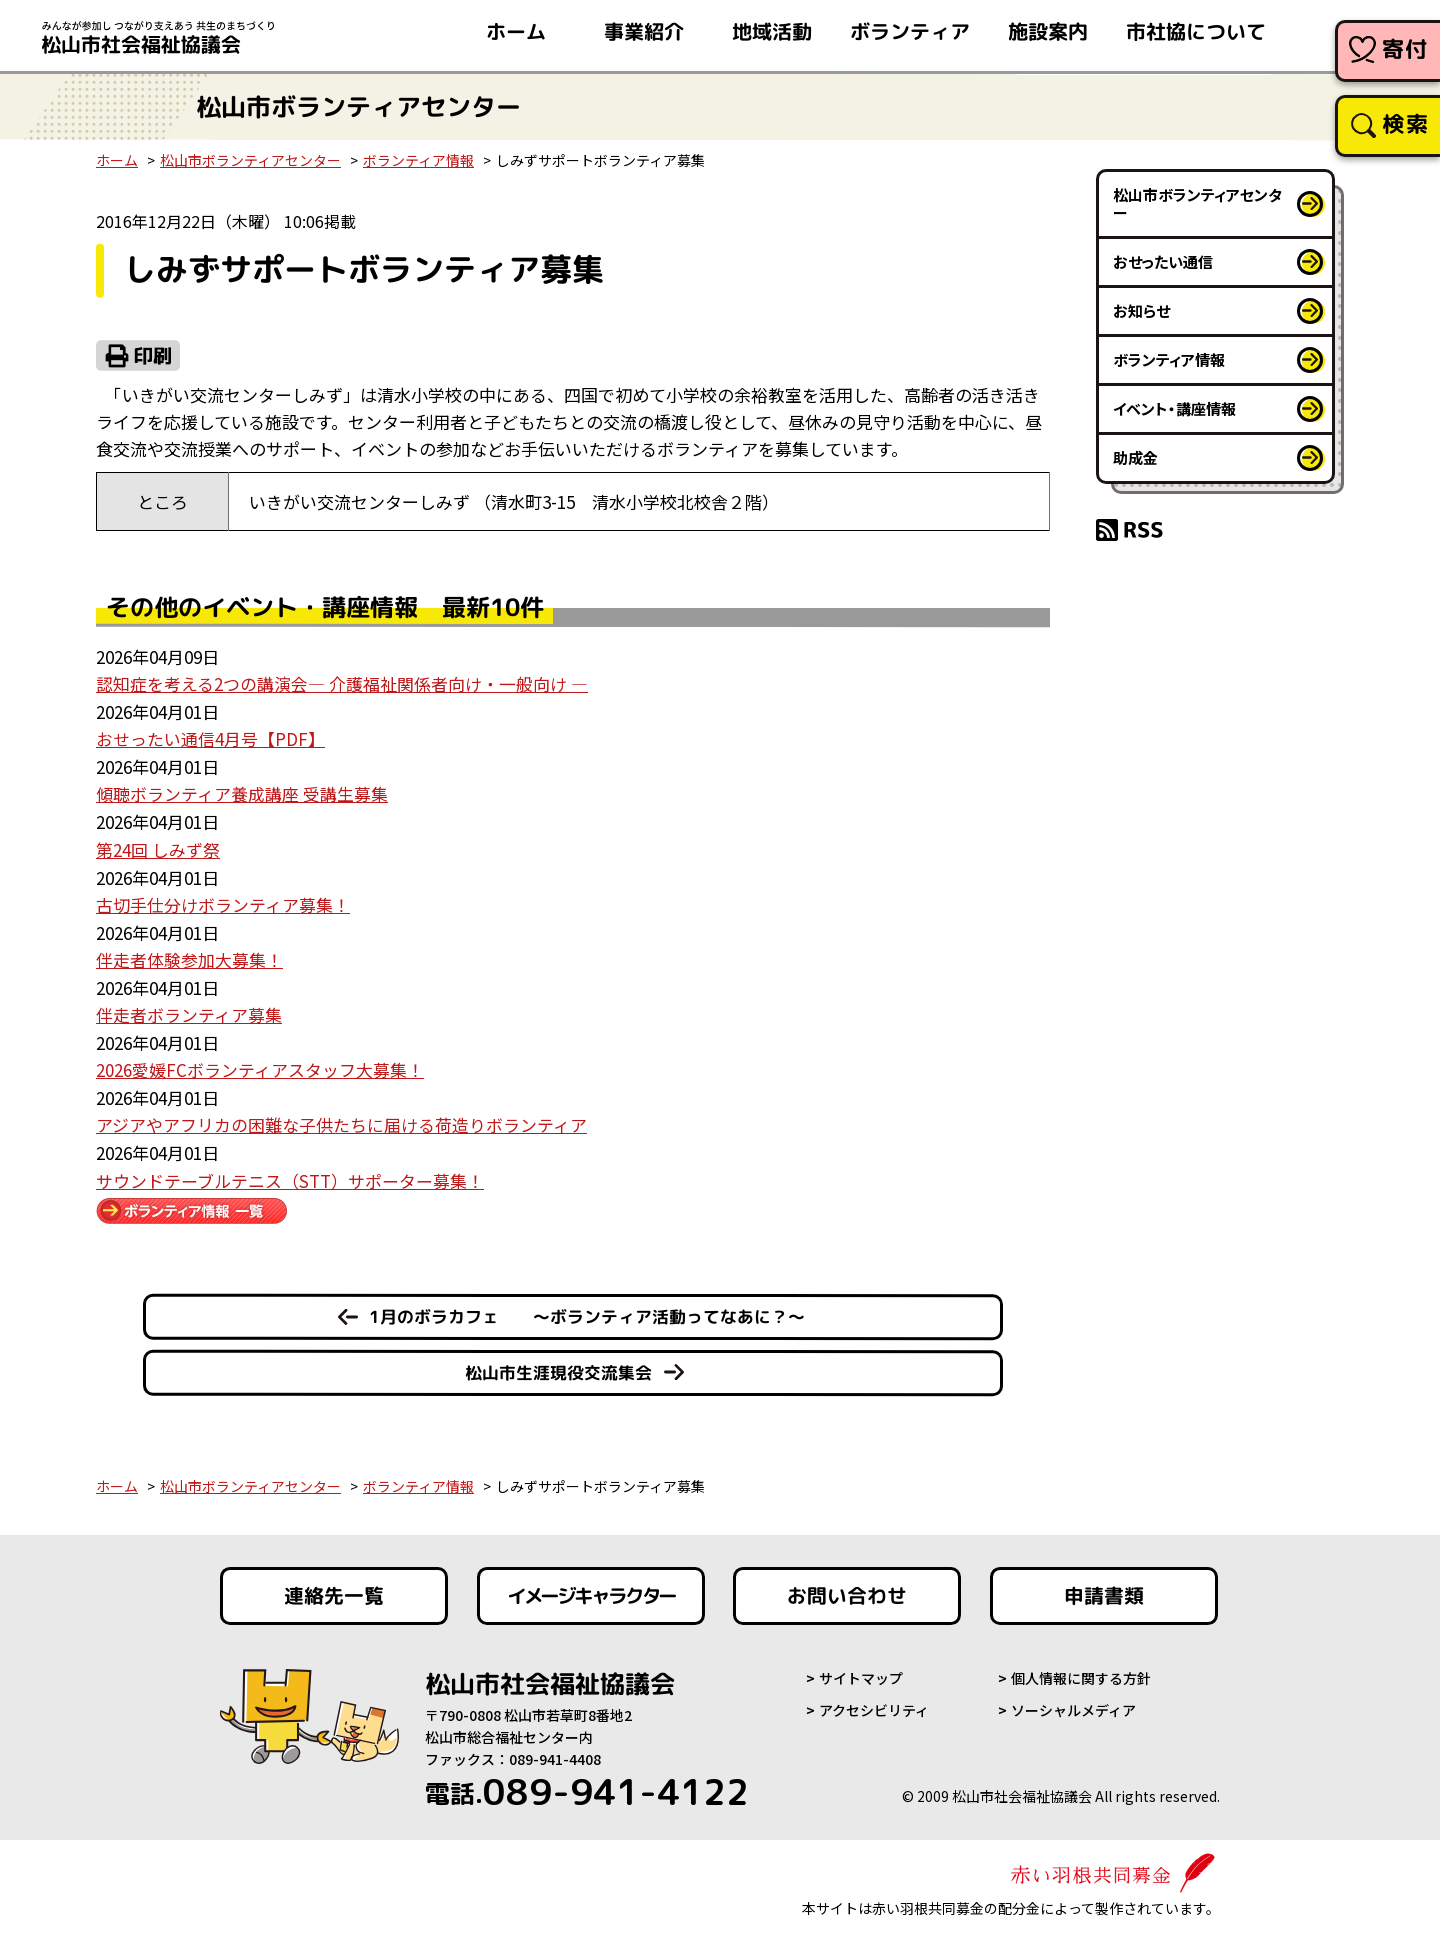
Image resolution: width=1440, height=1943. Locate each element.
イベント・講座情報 (1174, 408)
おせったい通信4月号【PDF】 (210, 737)
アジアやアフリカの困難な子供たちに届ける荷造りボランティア (341, 1118)
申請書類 (1104, 1588)
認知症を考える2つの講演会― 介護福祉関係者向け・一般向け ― (342, 683)
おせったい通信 (1163, 261)
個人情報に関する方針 (1081, 1671)
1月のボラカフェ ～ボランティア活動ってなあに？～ (587, 1308)
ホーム (117, 160)
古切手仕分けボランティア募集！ (223, 901)
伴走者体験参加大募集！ (189, 955)
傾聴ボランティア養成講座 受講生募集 (242, 792)
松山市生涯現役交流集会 (558, 1364)
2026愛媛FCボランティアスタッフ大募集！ (260, 1064)
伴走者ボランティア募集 (189, 1009)
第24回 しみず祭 (158, 846)
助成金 (1135, 457)
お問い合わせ (847, 1588)
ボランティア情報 (418, 160)
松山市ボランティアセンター (250, 160)
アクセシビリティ (874, 1703)
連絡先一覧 (334, 1588)
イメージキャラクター (591, 1588)
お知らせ (1141, 310)
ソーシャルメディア (1073, 1703)
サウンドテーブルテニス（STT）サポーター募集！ (290, 1172)
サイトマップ (861, 1671)
